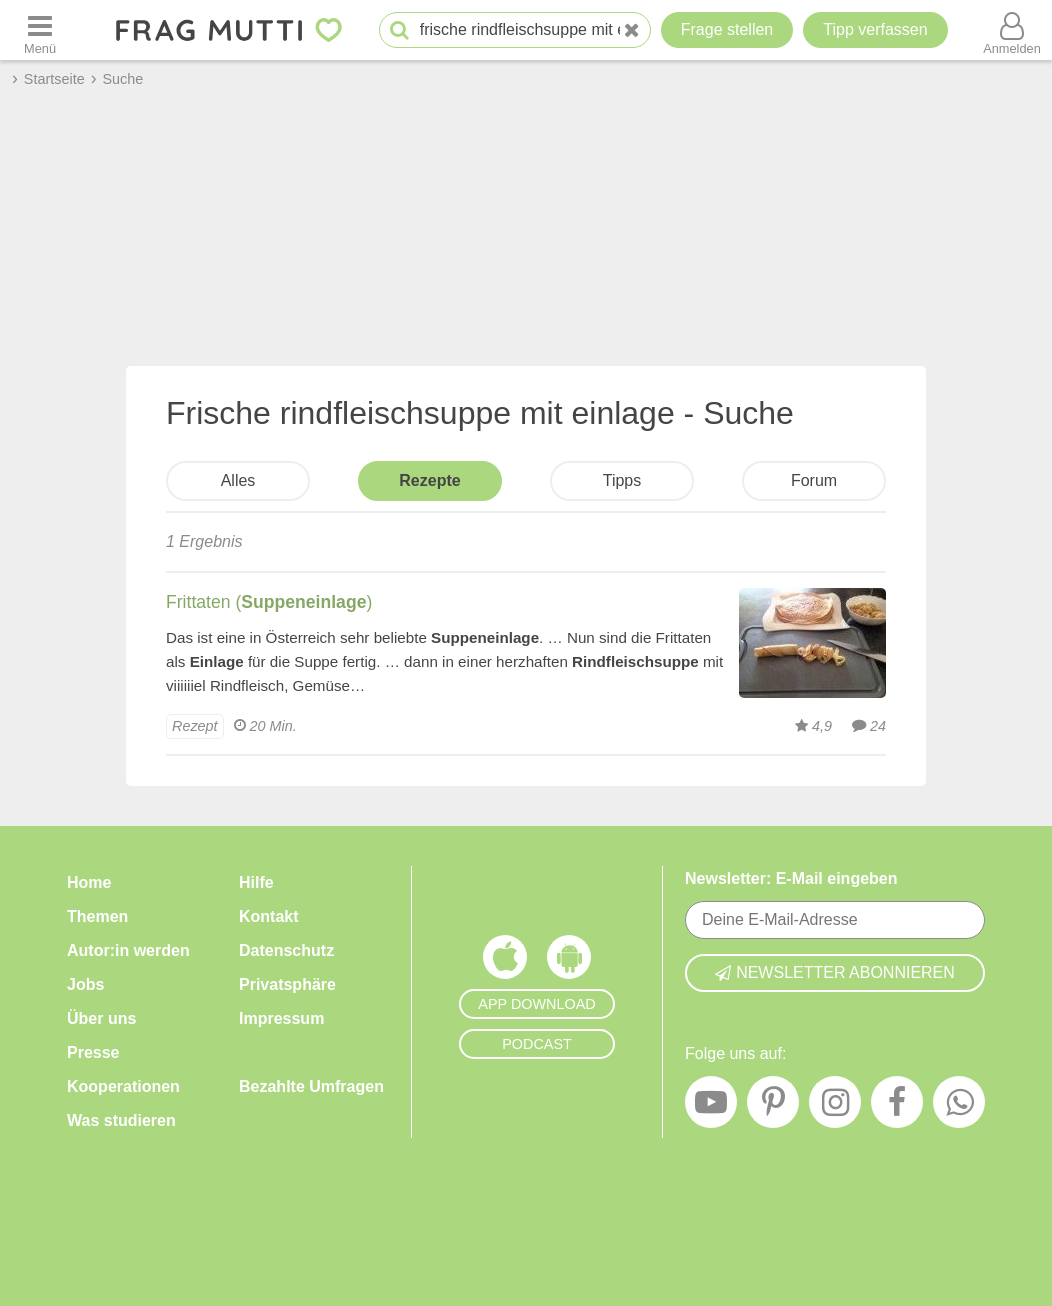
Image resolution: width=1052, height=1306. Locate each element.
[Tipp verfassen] (875, 30)
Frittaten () (269, 602)
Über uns (101, 1018)
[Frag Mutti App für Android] (569, 962)
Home (89, 882)
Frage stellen (727, 29)
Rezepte (429, 480)
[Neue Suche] (632, 30)
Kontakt (269, 916)
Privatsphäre (287, 984)
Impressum (281, 1018)
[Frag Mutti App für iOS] (505, 962)
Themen (97, 916)
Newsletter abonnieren (835, 972)
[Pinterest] (773, 1107)
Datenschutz (286, 950)
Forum (814, 480)
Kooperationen (123, 1086)
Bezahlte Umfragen (311, 1086)
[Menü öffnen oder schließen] (40, 30)
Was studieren (121, 1120)
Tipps (622, 480)
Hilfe (256, 882)
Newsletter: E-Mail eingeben (791, 878)
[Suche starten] (399, 30)
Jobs (85, 984)
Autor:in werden (128, 950)
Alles (238, 480)
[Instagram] (835, 1107)
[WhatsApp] (959, 1107)
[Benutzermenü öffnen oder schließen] (1012, 30)
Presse (93, 1052)
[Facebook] (897, 1107)
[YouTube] (711, 1107)
